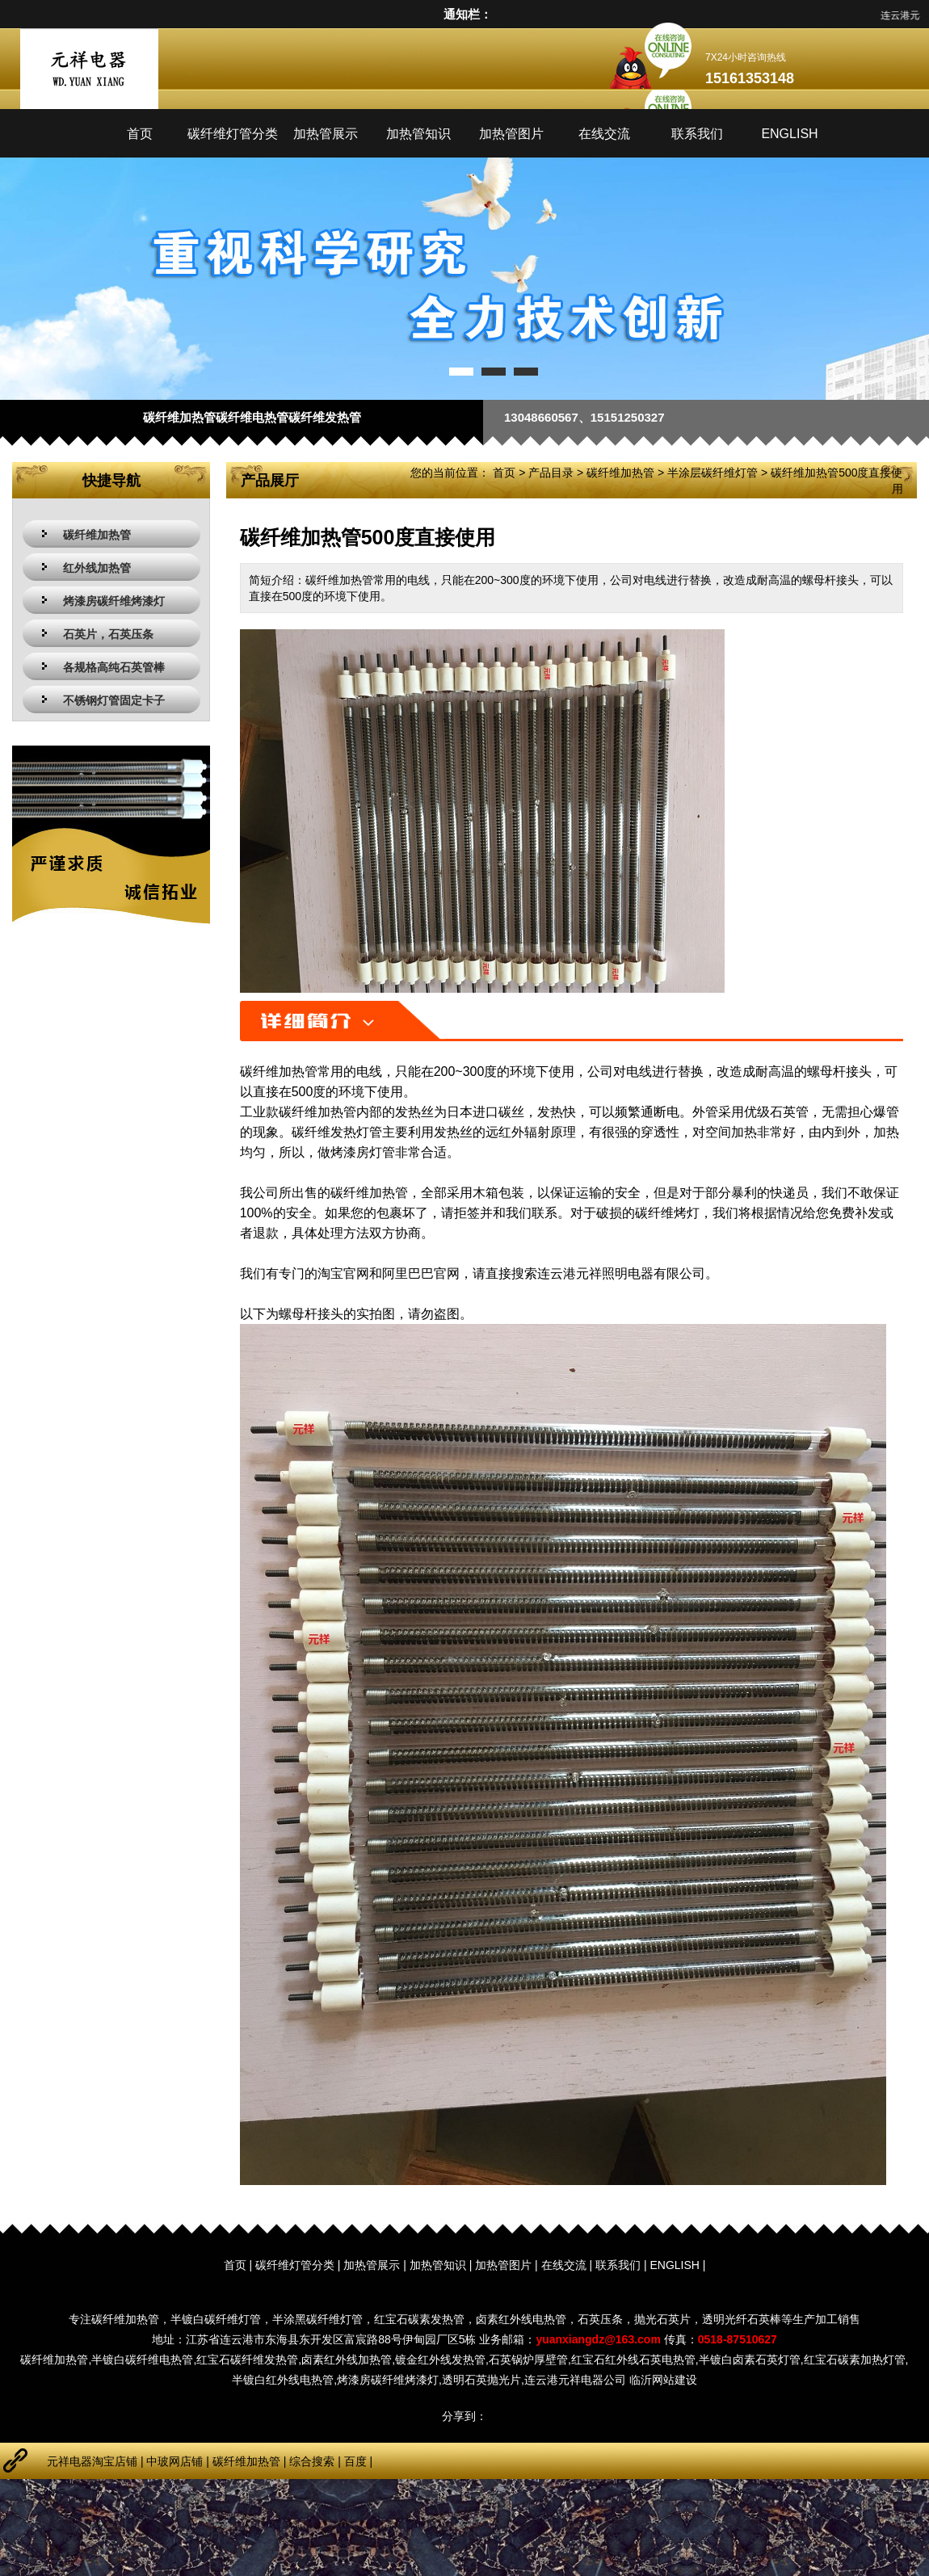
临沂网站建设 (663, 2379)
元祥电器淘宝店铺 (92, 2461)
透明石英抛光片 (481, 2379)
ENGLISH (789, 134)
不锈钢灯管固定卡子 (114, 700)
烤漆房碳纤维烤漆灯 (114, 601)
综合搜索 (311, 2461)
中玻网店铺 (174, 2461)
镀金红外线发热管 (440, 2359)
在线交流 (604, 134)
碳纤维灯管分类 (232, 134)
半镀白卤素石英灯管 (750, 2359)
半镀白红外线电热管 (283, 2379)
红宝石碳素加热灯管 (855, 2359)
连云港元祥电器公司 (575, 2379)
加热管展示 (325, 134)
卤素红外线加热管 (346, 2359)
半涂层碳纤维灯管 (712, 472)
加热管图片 (511, 134)
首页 (140, 134)
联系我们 (697, 134)
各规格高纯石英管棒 (114, 667)
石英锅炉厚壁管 (528, 2359)
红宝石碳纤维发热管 (247, 2359)
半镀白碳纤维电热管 (142, 2359)
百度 (355, 2461)
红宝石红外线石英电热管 (633, 2359)
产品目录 (551, 472)
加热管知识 (418, 134)
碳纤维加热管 (97, 534)
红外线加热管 (97, 567)
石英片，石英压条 (108, 634)
